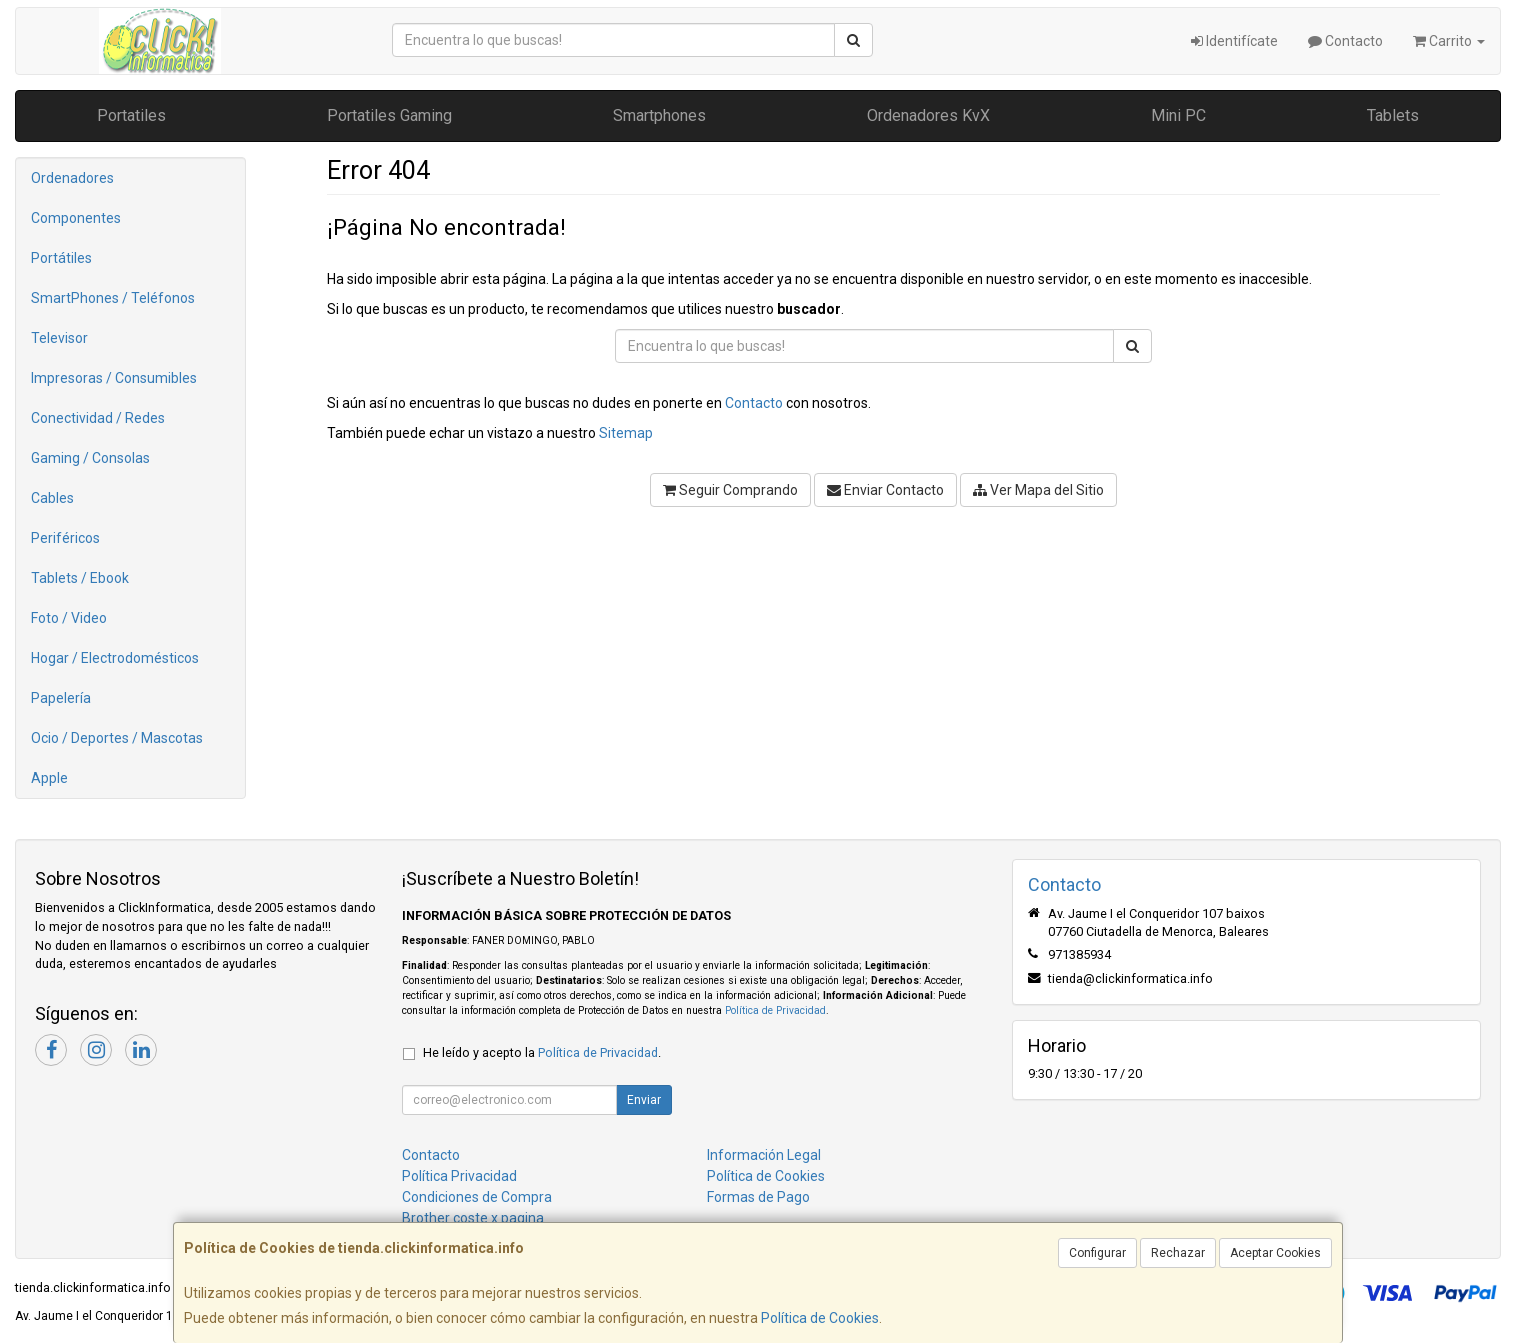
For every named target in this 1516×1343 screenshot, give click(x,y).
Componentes (76, 218)
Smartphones (659, 115)
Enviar (644, 1100)
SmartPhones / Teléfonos (113, 298)
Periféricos (65, 538)
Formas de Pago (758, 1197)
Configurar (1097, 1253)
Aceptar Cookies (1275, 1253)
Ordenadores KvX (928, 115)
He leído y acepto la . (542, 1052)
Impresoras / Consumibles (114, 378)
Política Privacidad (459, 1176)
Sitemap (626, 433)
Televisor (59, 338)
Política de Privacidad (775, 1010)
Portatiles (131, 115)
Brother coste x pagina (473, 1218)
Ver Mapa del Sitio (1038, 490)
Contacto (1345, 41)
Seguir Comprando (730, 490)
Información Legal (764, 1155)
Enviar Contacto (885, 490)
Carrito (1449, 41)
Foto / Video (69, 618)
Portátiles (61, 258)
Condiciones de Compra (477, 1197)
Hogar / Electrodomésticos (115, 658)
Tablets (1393, 115)
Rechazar (1178, 1253)
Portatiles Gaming (389, 115)
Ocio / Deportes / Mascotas (117, 738)
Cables (52, 498)
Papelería (61, 698)
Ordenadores (72, 178)
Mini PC (1178, 115)
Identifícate (1234, 41)
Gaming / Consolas (90, 458)
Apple (49, 778)
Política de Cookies (820, 1318)
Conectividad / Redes (98, 418)
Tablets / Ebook (80, 578)
